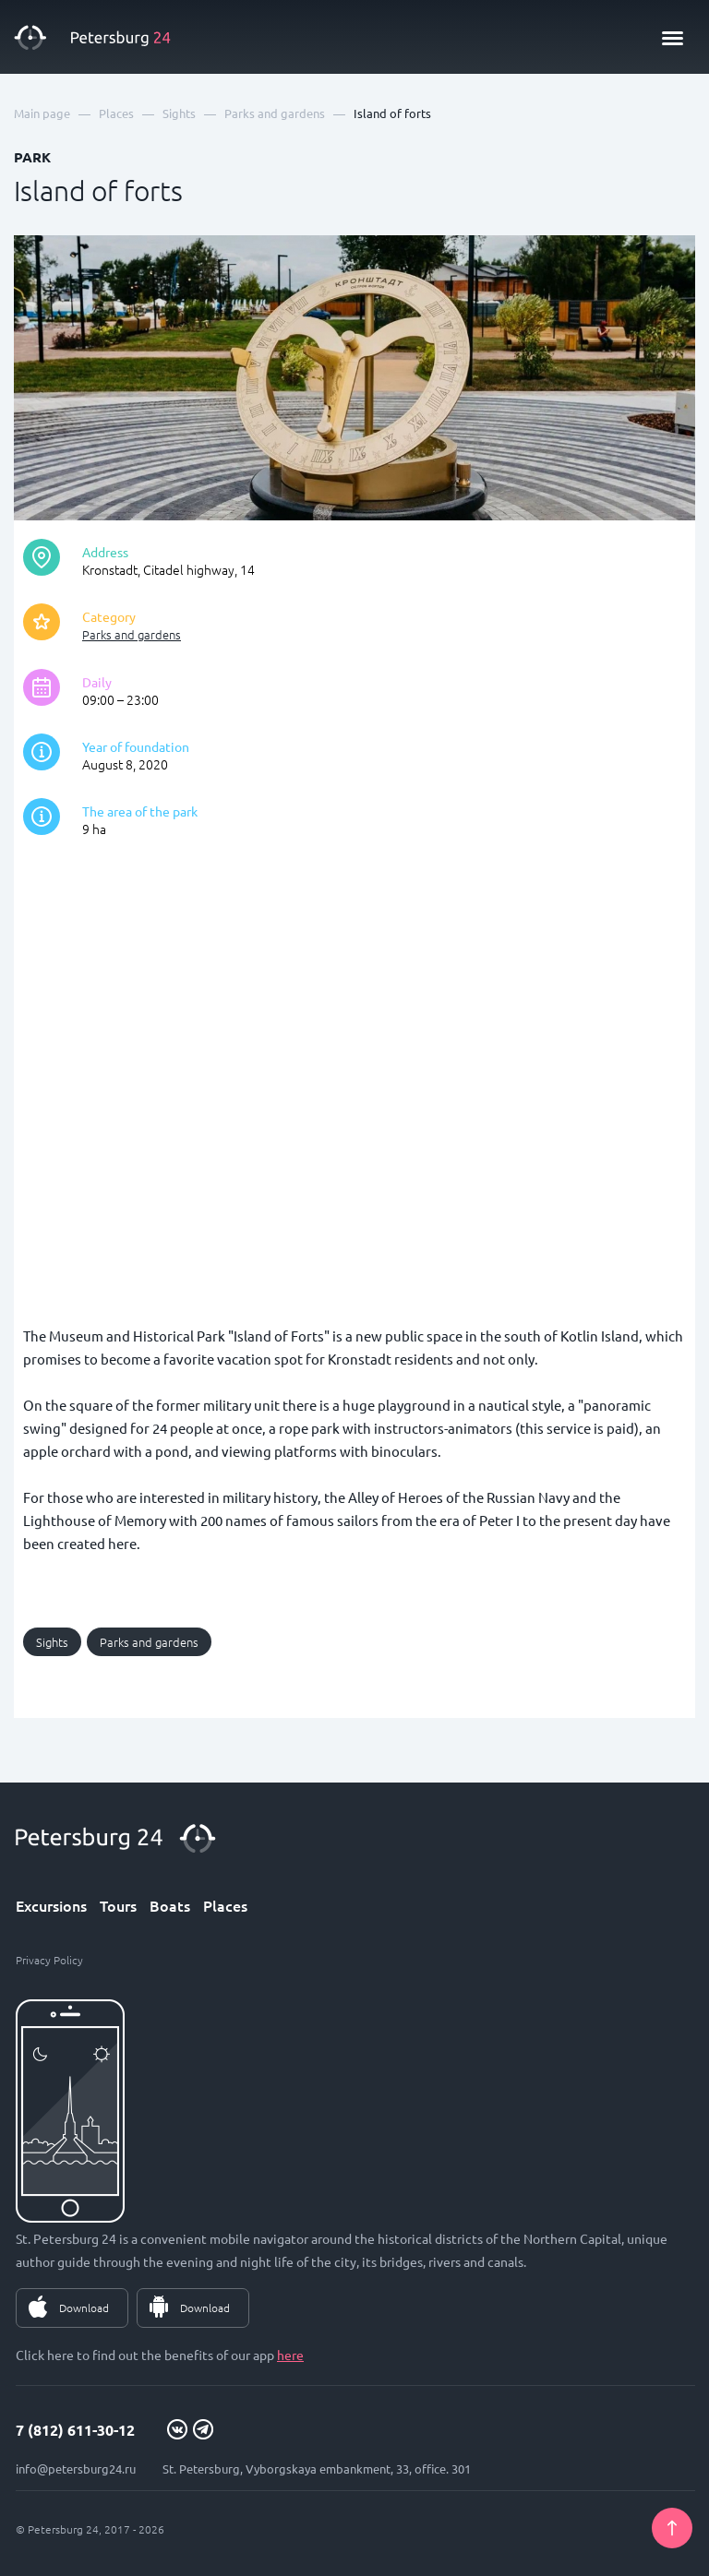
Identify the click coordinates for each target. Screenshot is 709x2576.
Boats (170, 1905)
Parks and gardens (131, 634)
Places (225, 1905)
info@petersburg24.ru (76, 2468)
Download (84, 2307)
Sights (52, 1642)
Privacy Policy (49, 1959)
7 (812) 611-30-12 (75, 2429)
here (290, 2354)
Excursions (51, 1905)
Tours (118, 1905)
